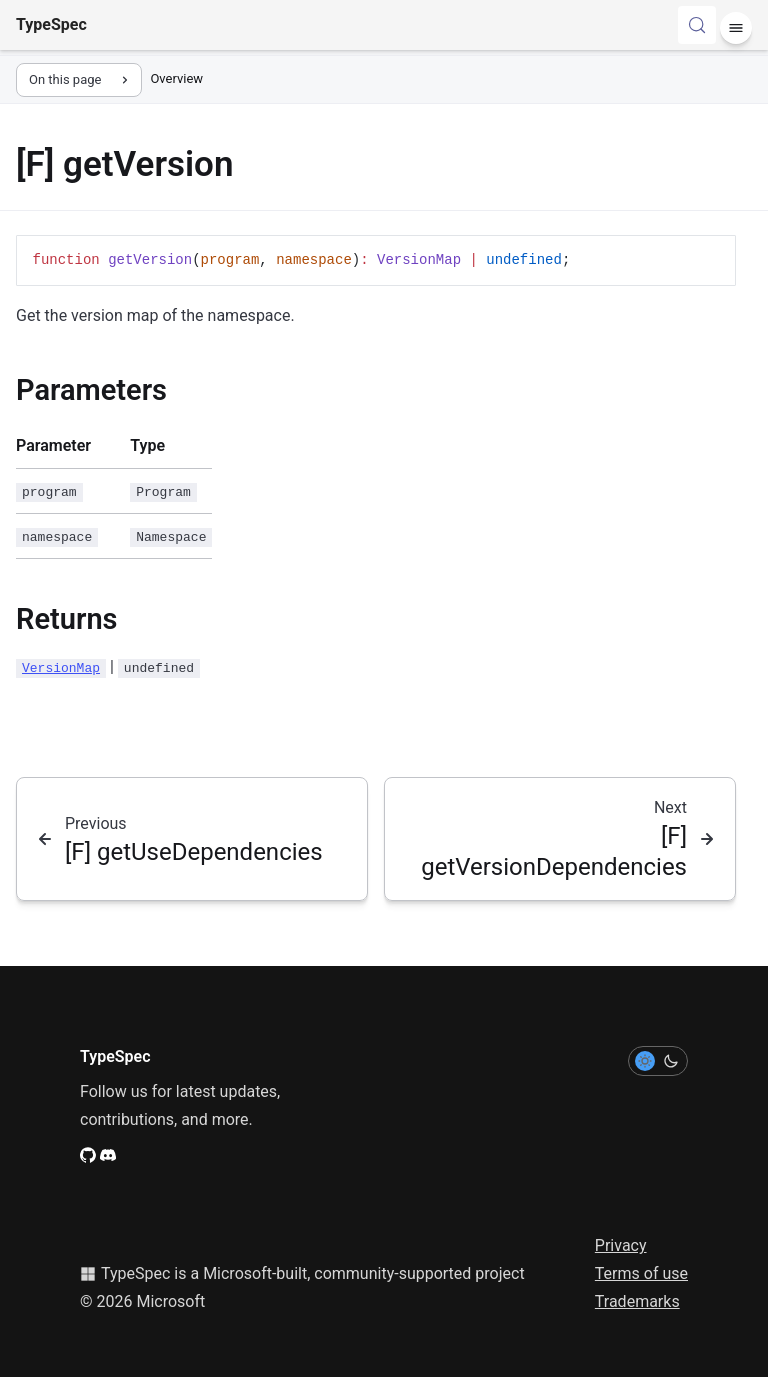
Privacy (621, 1245)
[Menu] (736, 28)
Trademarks (637, 1301)
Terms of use (641, 1273)
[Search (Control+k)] (697, 25)
